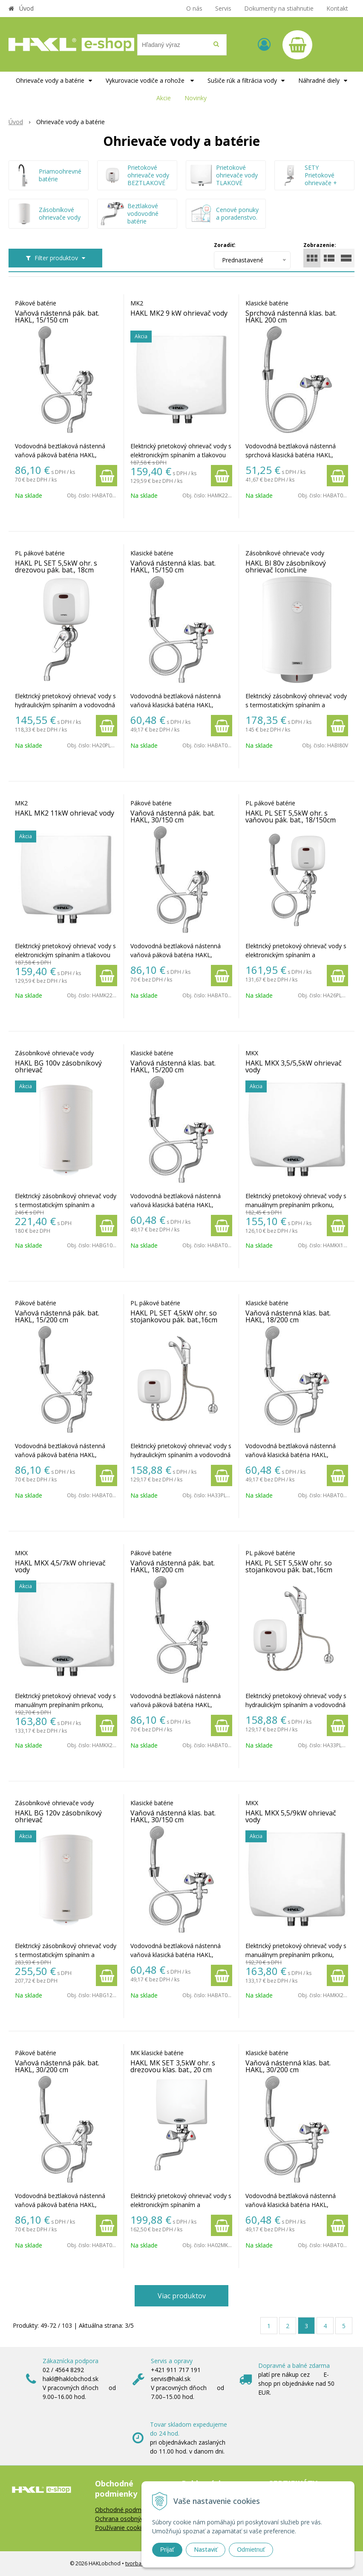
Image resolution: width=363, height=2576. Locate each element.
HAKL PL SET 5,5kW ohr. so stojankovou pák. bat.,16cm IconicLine (288, 1569)
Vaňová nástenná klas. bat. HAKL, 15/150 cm (173, 566)
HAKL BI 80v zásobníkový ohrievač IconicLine (285, 566)
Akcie (163, 98)
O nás (194, 8)
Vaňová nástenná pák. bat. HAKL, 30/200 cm (57, 2066)
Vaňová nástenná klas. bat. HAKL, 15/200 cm (173, 1066)
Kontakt (337, 8)
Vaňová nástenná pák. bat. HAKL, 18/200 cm (172, 1566)
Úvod (26, 8)
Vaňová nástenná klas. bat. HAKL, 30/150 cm (173, 1816)
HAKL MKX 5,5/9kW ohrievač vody (290, 1816)
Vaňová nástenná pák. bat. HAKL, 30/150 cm (172, 816)
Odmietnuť (251, 2549)
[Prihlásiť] (264, 44)
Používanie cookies (121, 2528)
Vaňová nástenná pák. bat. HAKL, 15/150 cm (57, 316)
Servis (223, 8)
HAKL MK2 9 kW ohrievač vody (179, 313)
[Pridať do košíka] (106, 475)
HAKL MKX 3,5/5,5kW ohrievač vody (293, 1066)
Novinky (195, 98)
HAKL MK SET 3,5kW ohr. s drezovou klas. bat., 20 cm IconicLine (172, 2069)
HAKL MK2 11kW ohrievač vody (64, 813)
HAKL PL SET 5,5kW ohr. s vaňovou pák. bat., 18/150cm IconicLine (290, 819)
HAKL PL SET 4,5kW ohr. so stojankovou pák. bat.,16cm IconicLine (173, 1319)
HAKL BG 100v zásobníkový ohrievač (58, 1066)
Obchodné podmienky (125, 2510)
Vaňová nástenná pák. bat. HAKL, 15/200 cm (57, 1316)
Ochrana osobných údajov (131, 2519)
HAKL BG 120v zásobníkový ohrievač (58, 1816)
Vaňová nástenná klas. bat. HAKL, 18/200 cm (288, 1316)
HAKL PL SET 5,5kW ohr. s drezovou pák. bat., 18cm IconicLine (56, 569)
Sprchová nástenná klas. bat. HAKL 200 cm (291, 316)
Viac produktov (182, 2295)
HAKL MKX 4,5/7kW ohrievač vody (60, 1566)
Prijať (167, 2549)
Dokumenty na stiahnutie (279, 8)
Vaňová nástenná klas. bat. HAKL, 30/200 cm (288, 2066)
